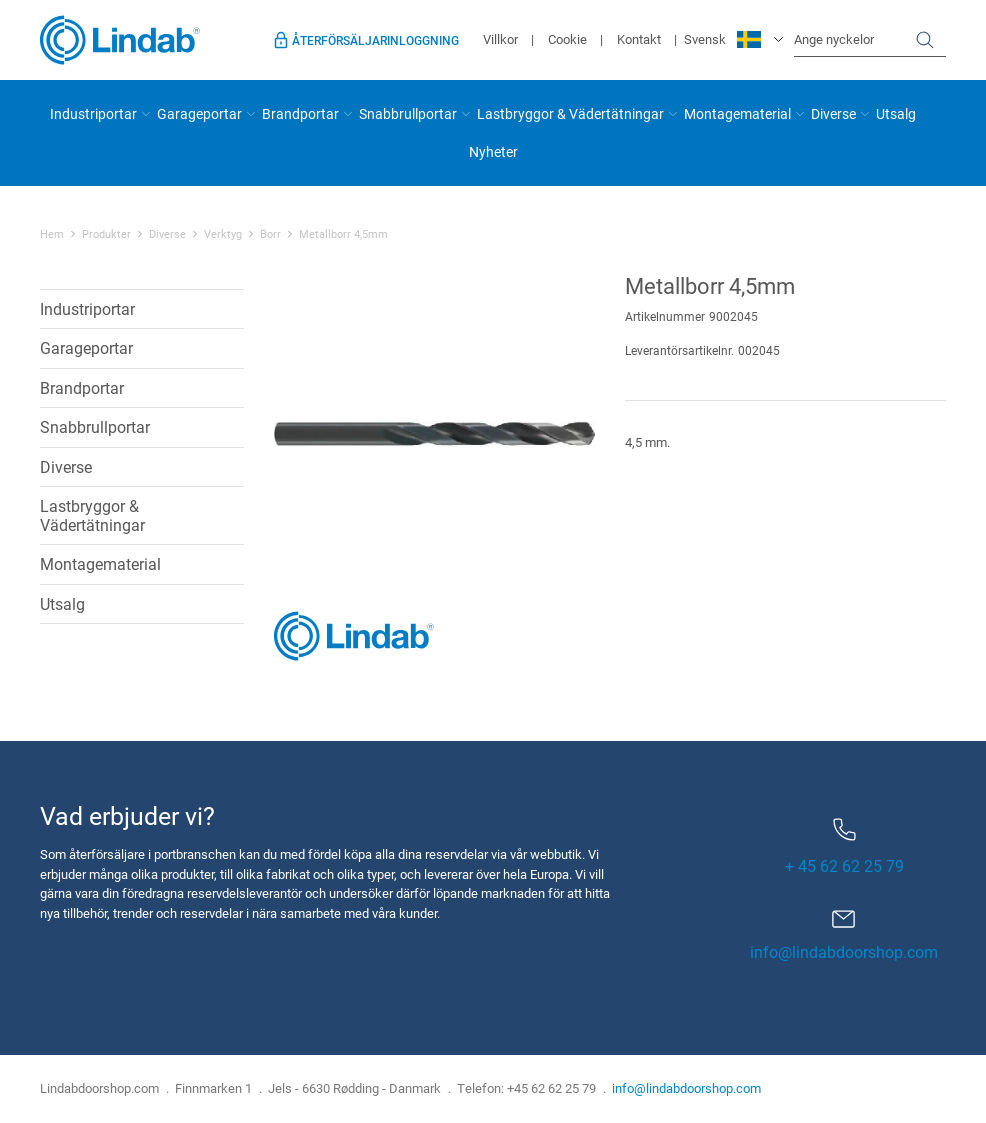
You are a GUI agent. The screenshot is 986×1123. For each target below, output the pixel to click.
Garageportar (199, 113)
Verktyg (223, 234)
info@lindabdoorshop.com (844, 951)
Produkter (106, 234)
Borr (270, 234)
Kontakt (639, 39)
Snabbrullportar (408, 113)
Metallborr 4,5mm (343, 234)
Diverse (833, 113)
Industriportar (93, 113)
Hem (52, 234)
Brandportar (300, 113)
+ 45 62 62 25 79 (844, 847)
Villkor (500, 39)
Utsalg (896, 113)
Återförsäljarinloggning (375, 40)
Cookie (567, 39)
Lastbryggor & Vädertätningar (570, 113)
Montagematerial (737, 113)
